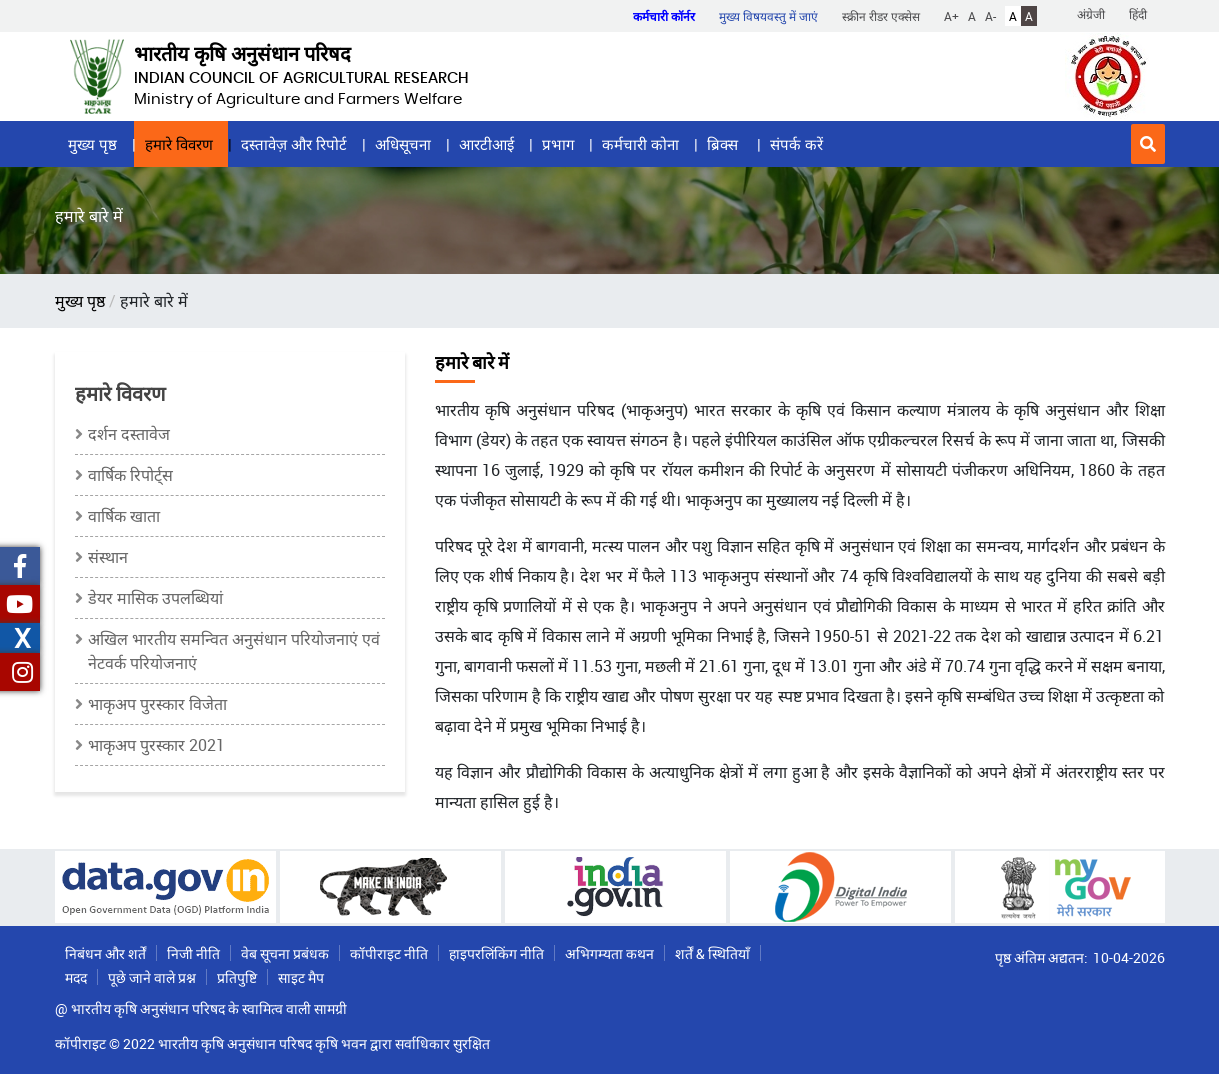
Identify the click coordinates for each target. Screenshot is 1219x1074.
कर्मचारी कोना (640, 144)
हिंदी (1138, 14)
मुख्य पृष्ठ (92, 144)
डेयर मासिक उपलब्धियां (155, 598)
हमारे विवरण (179, 144)
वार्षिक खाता (124, 516)
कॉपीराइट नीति (389, 953)
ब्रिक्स (724, 144)
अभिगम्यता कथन (609, 953)
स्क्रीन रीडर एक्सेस (881, 16)
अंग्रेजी (1091, 14)
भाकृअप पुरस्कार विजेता (157, 704)
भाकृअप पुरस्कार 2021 (156, 745)
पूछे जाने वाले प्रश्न (152, 977)
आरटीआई (486, 144)
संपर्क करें (796, 144)
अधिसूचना (403, 144)
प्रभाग (558, 144)
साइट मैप (301, 977)
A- (990, 16)
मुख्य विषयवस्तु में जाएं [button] (768, 16)
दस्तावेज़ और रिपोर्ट (294, 144)
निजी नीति (193, 953)
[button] (1148, 144)
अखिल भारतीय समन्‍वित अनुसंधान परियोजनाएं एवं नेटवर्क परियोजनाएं (234, 651)
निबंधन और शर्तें (105, 953)
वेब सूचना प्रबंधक (285, 953)
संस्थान (108, 557)
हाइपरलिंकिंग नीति (496, 953)
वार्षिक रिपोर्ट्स (130, 475)
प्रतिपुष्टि (237, 977)
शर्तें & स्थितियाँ (712, 953)
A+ (951, 16)
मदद (76, 977)
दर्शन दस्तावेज (129, 434)
